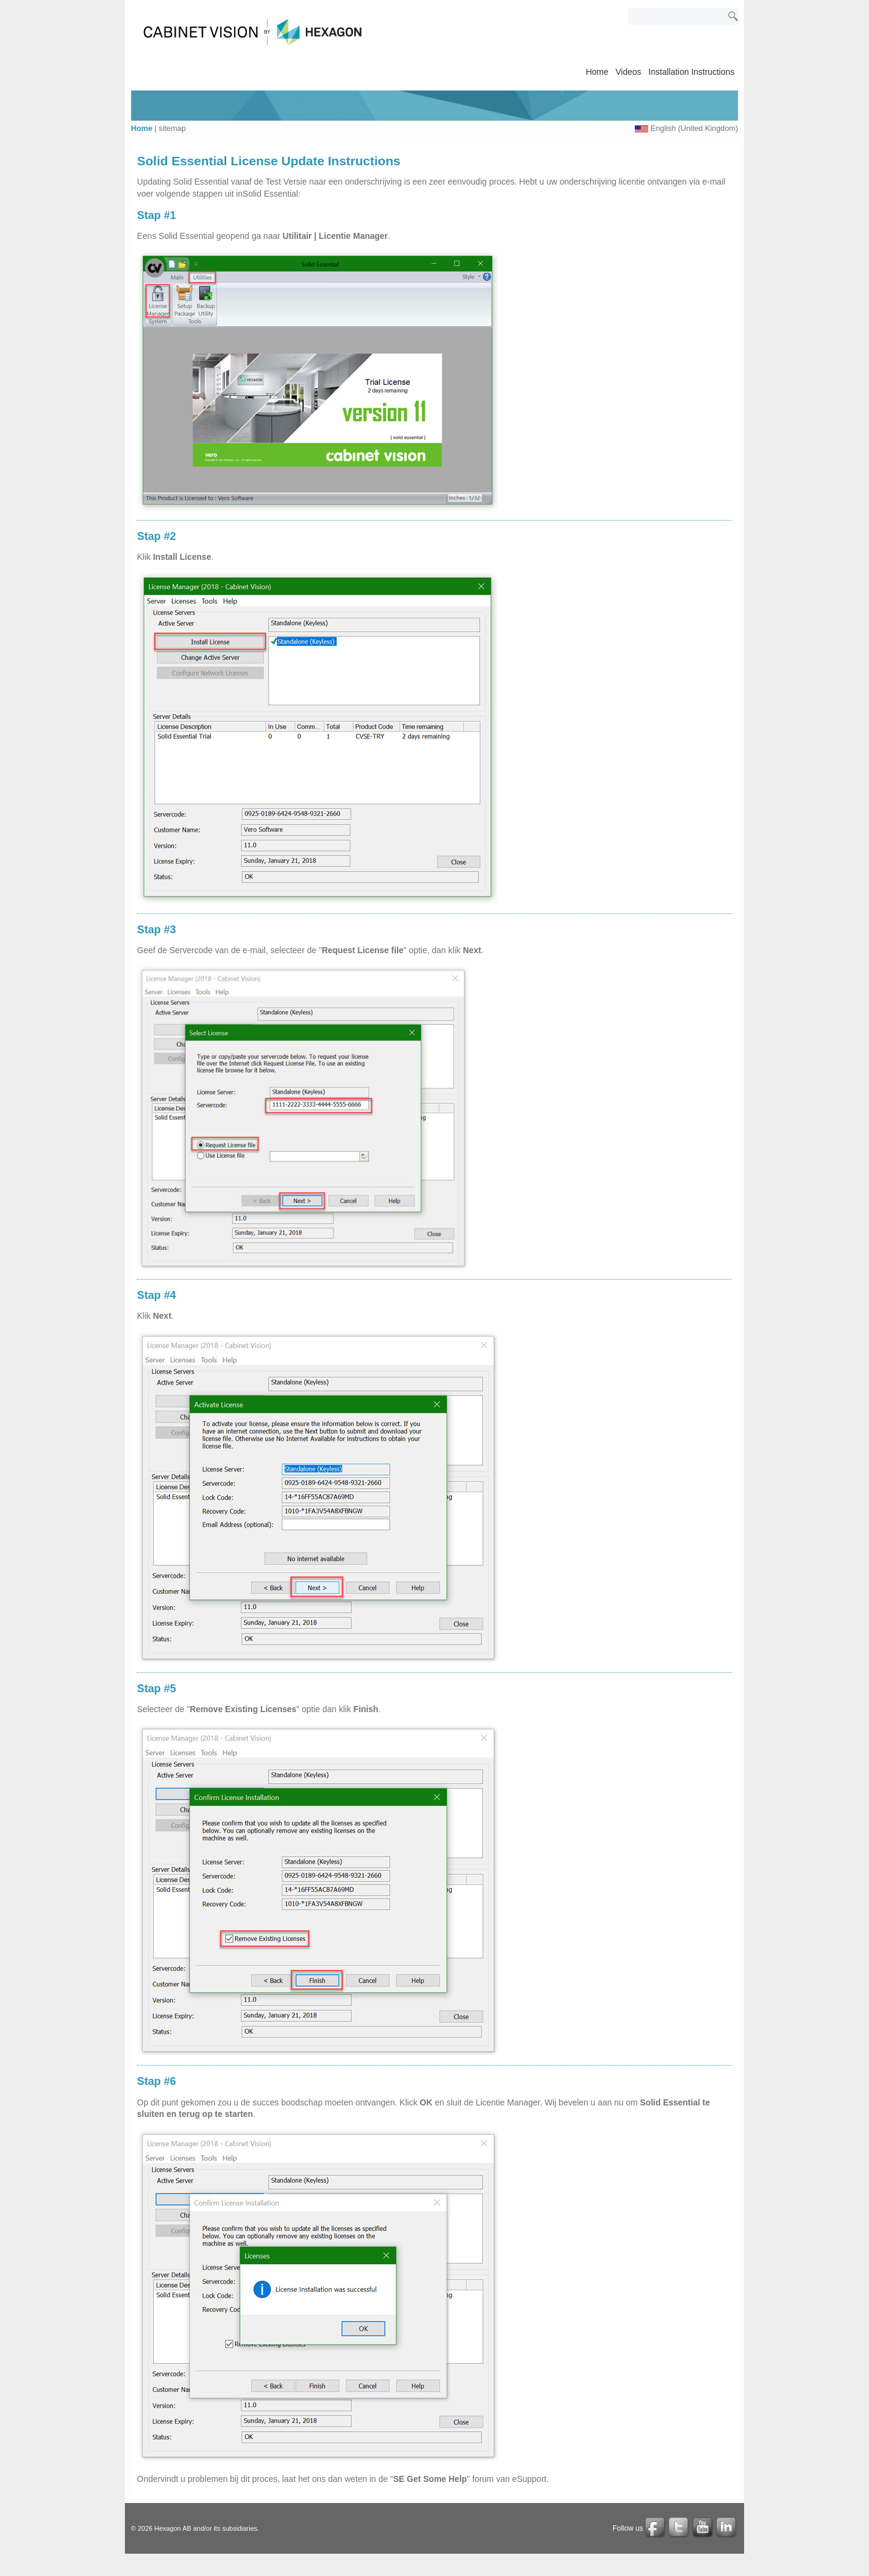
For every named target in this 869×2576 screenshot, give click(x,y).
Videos (628, 72)
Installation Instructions (691, 72)
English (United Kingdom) (694, 128)
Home (597, 72)
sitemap (172, 128)
